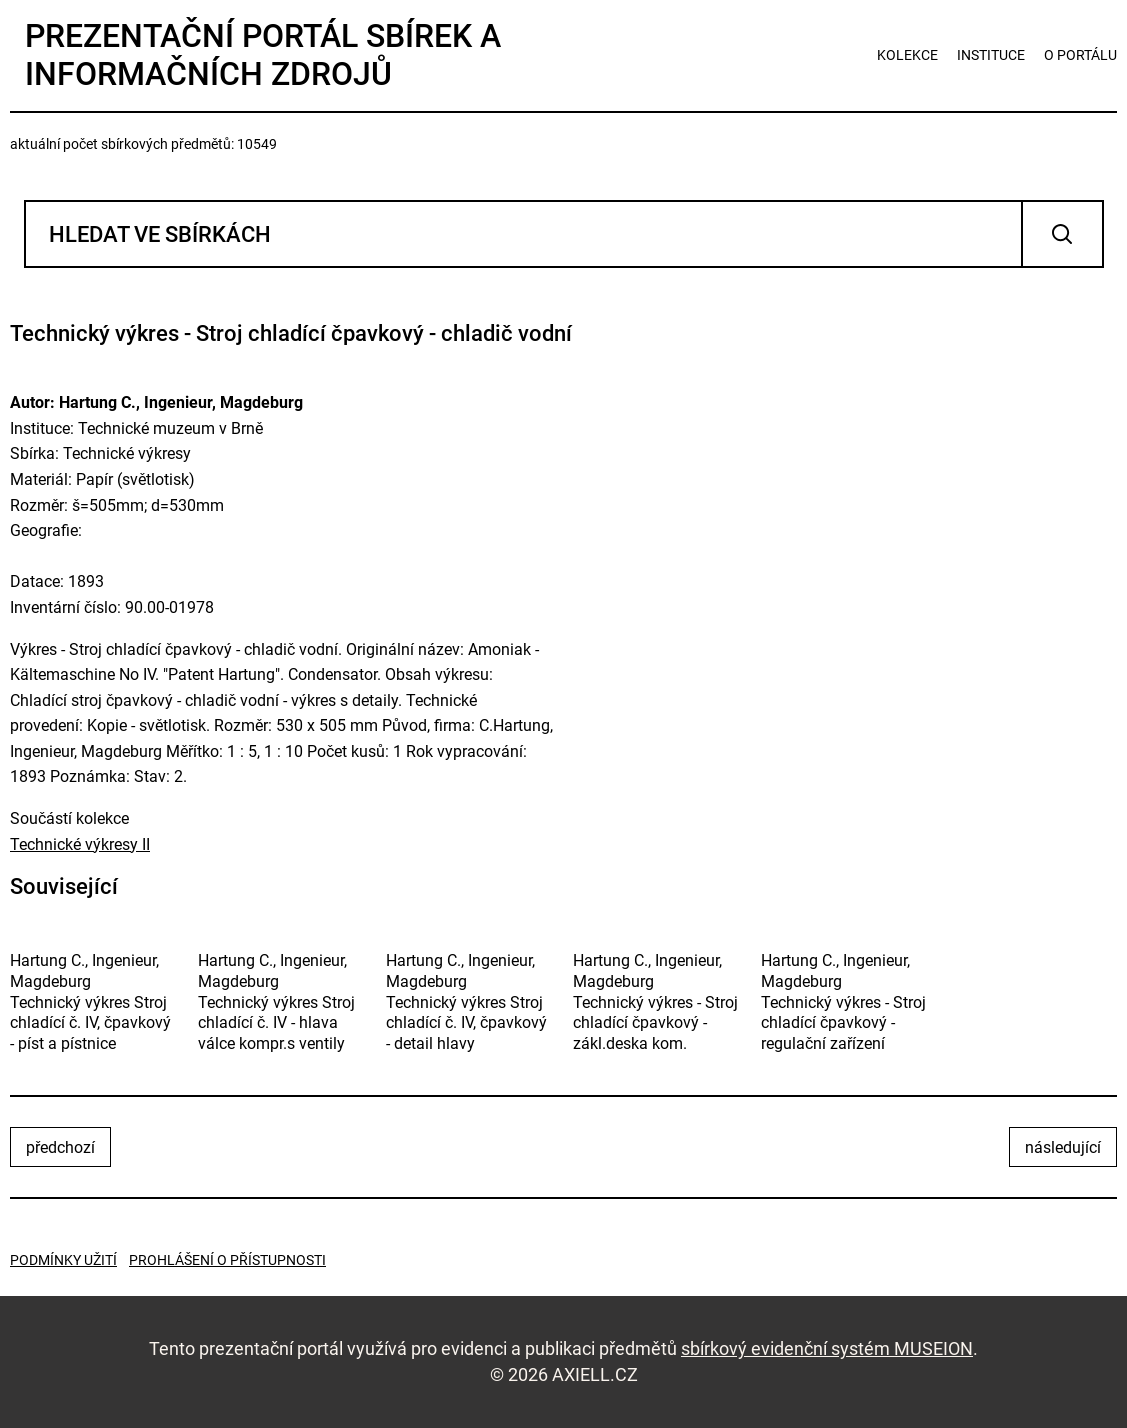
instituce (991, 55)
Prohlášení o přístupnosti (227, 1260)
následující (1063, 1147)
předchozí (60, 1147)
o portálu (1080, 55)
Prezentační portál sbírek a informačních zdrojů (263, 55)
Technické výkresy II (80, 844)
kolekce (907, 55)
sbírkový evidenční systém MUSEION (827, 1348)
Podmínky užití (63, 1260)
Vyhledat (1062, 234)
